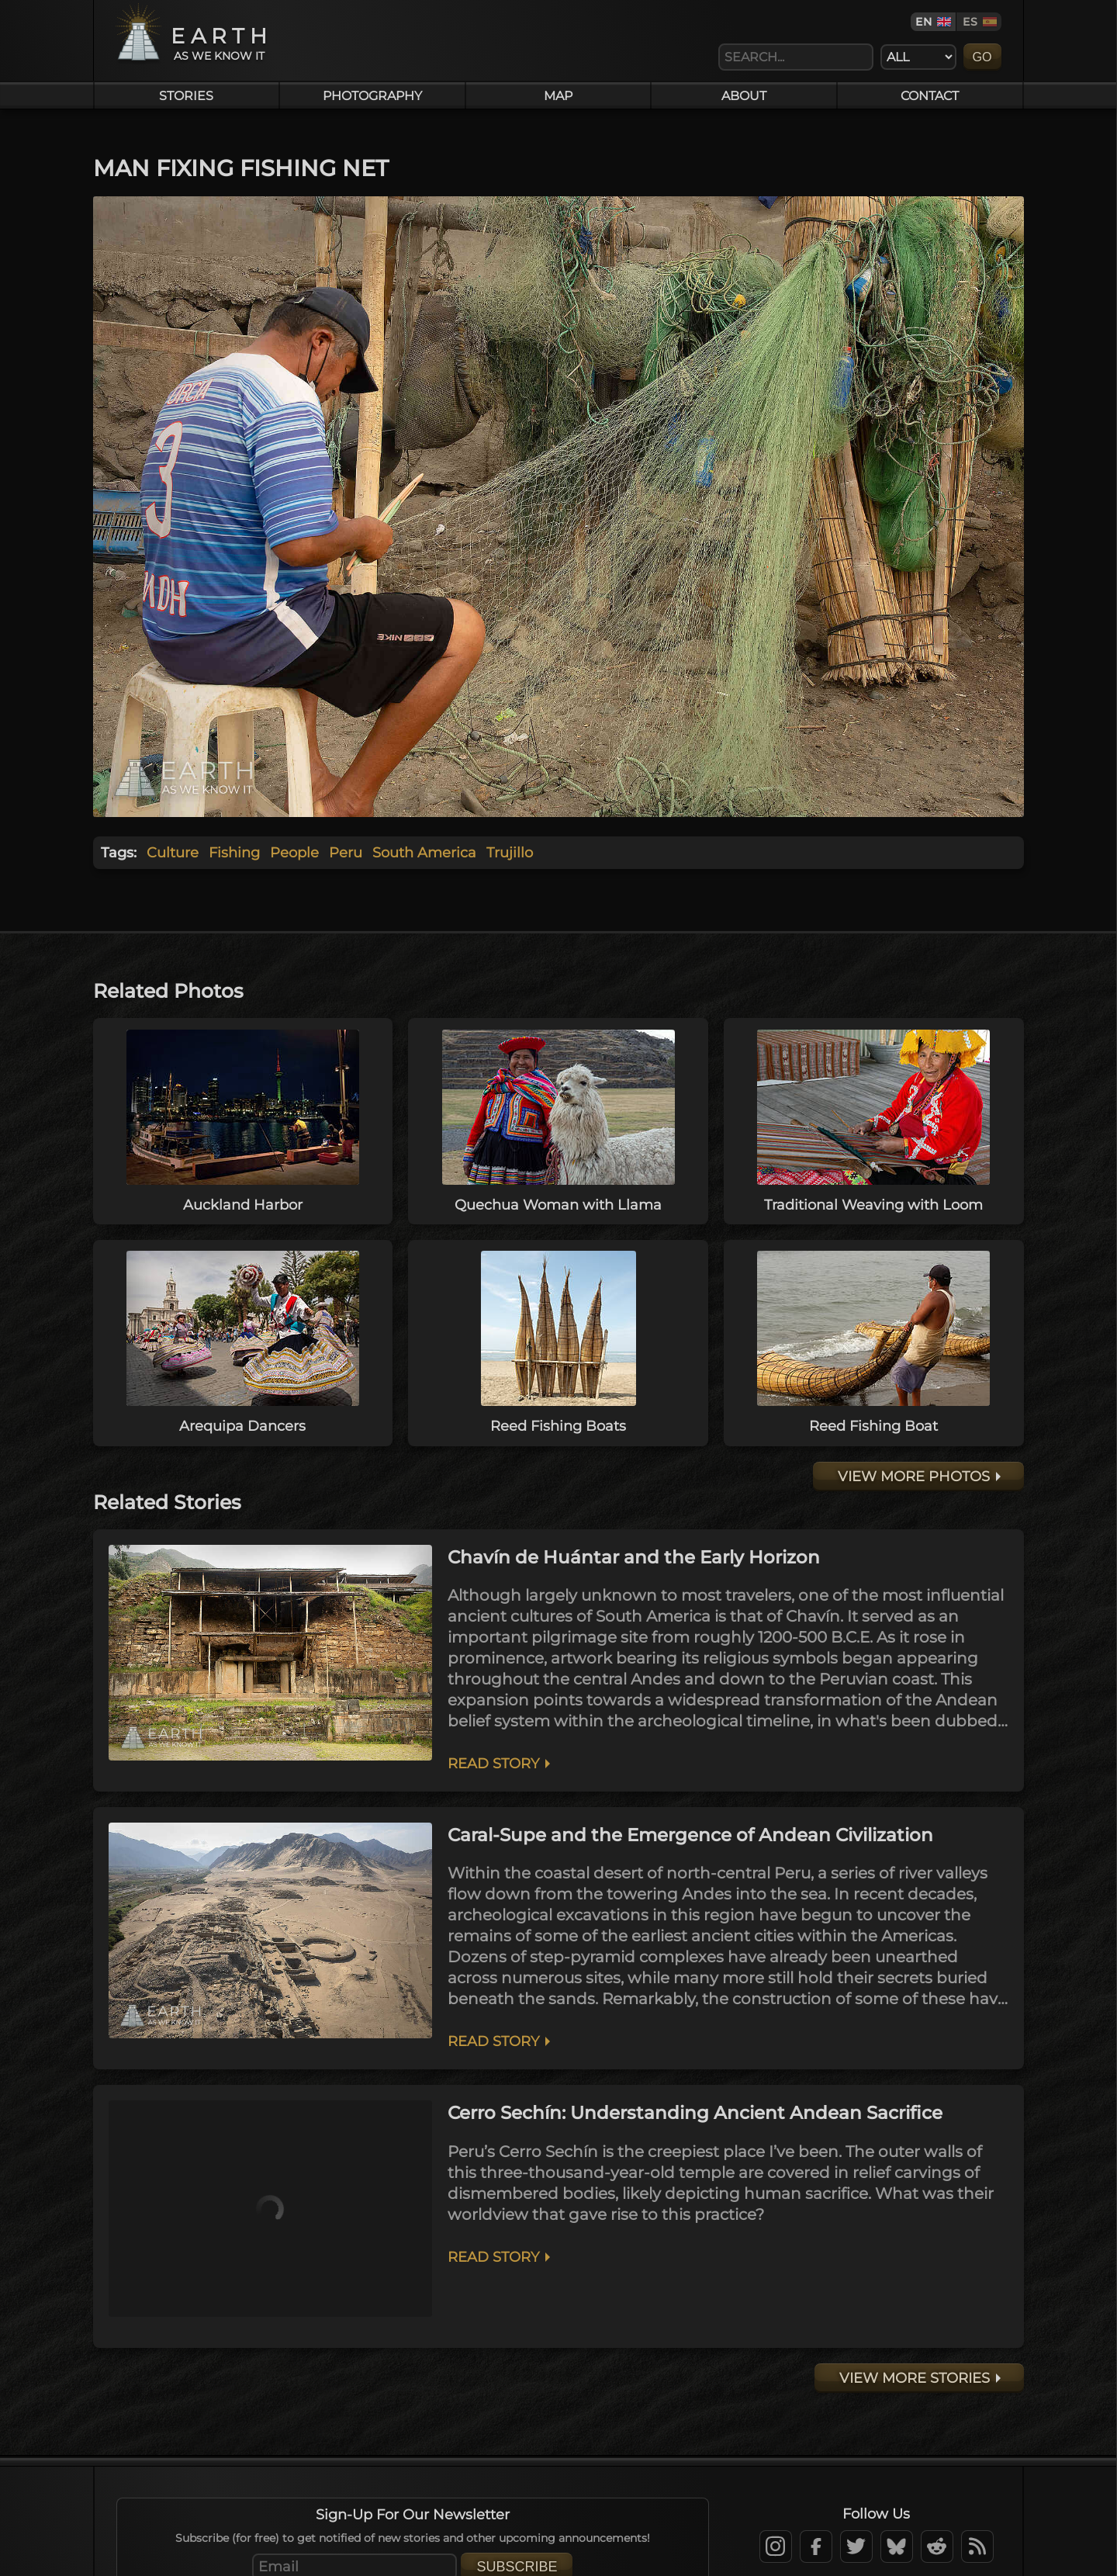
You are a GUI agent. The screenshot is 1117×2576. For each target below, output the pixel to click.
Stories (186, 95)
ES (970, 22)
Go (982, 57)
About (743, 95)
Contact (930, 95)
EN (923, 22)
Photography (372, 95)
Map (558, 95)
